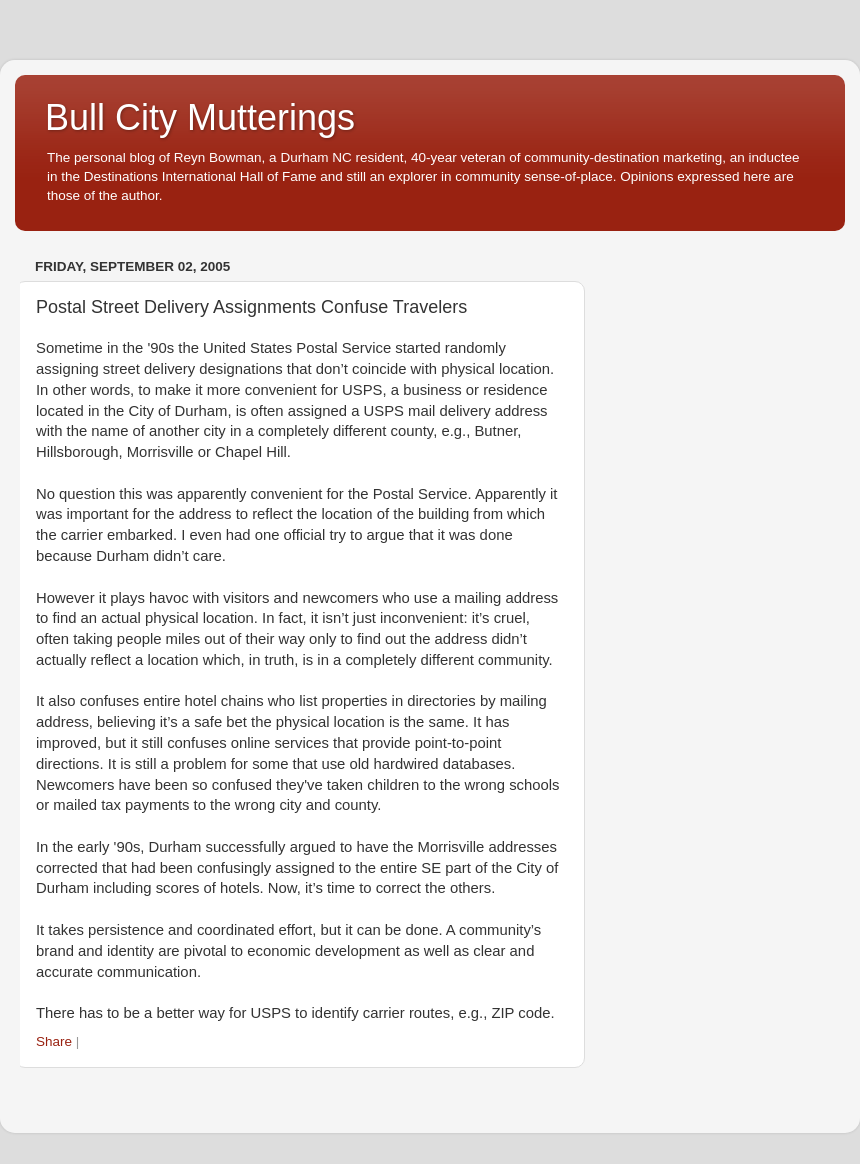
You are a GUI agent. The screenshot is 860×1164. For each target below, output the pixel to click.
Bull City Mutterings (200, 117)
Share (54, 1041)
